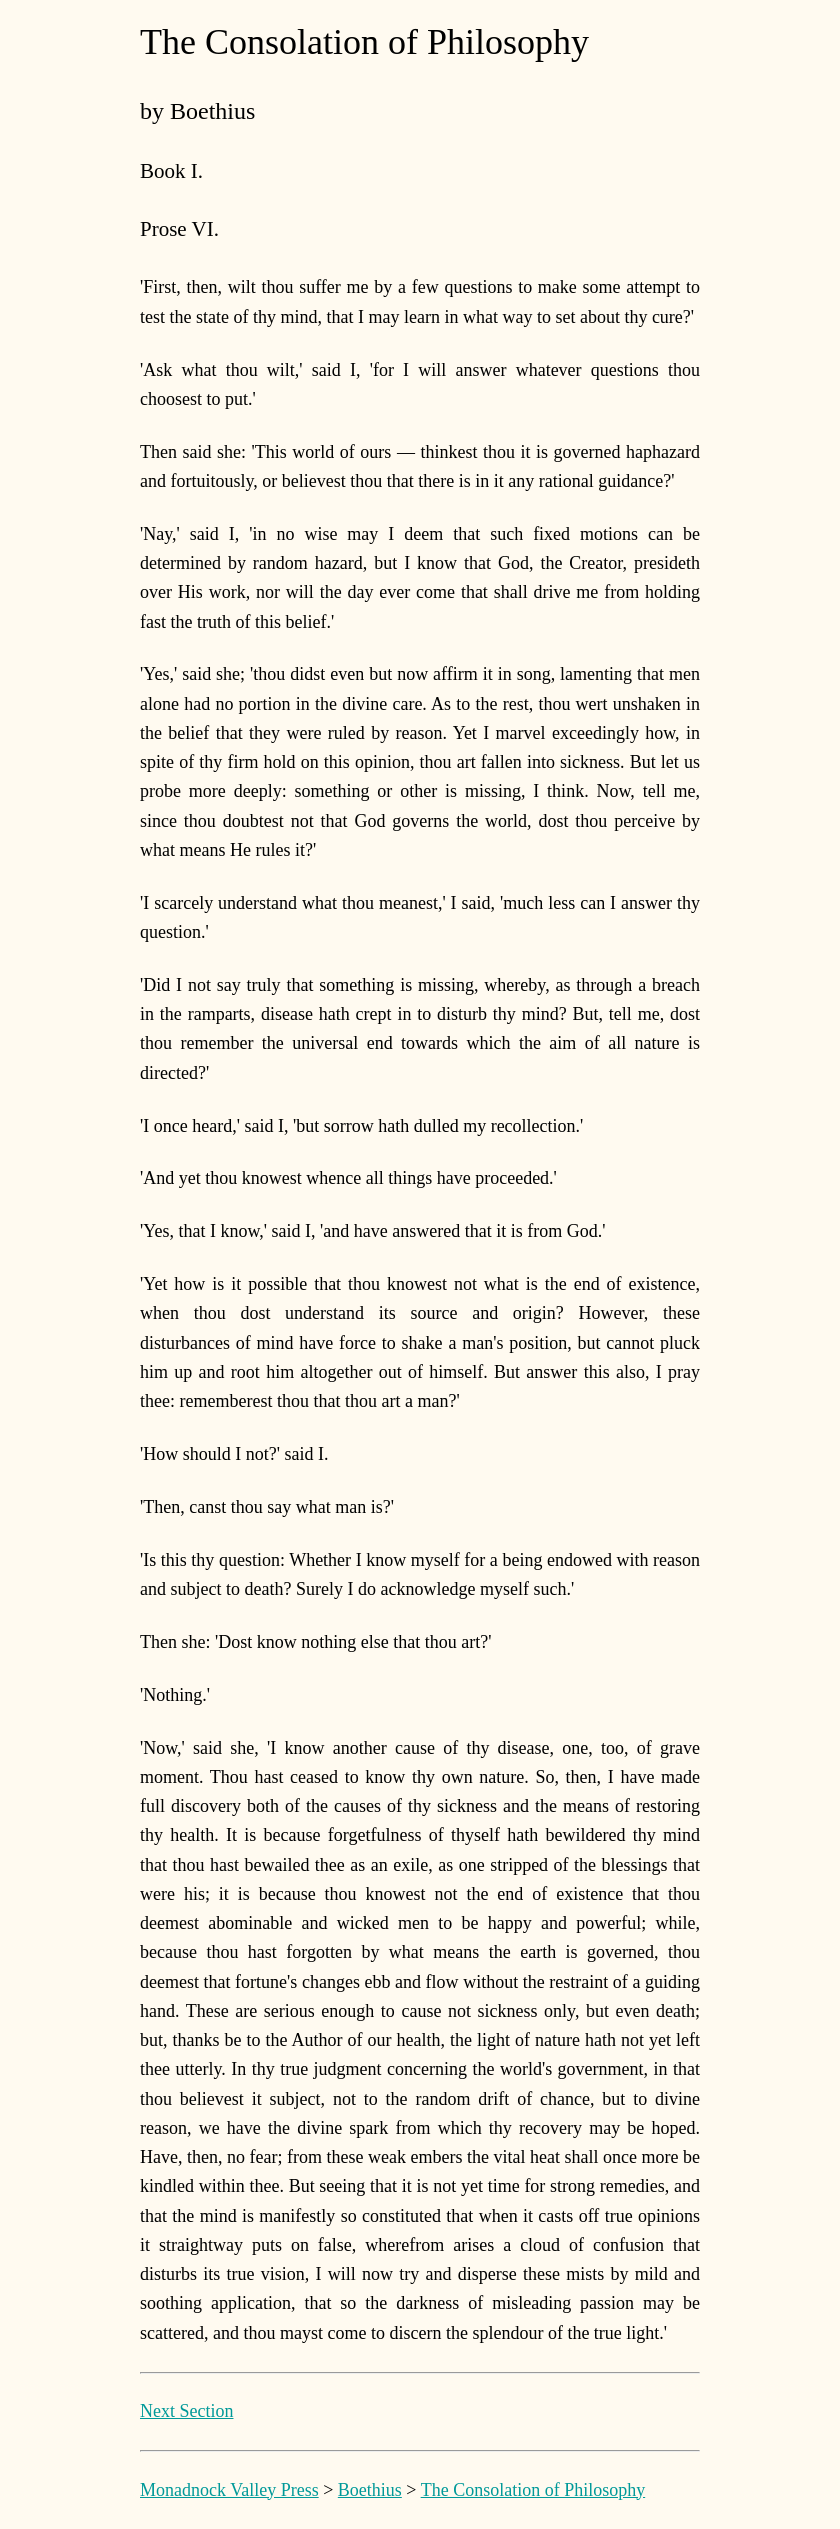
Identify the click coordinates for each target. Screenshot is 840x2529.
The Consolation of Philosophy (533, 2490)
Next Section (186, 2411)
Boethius (370, 2490)
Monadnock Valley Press (229, 2490)
